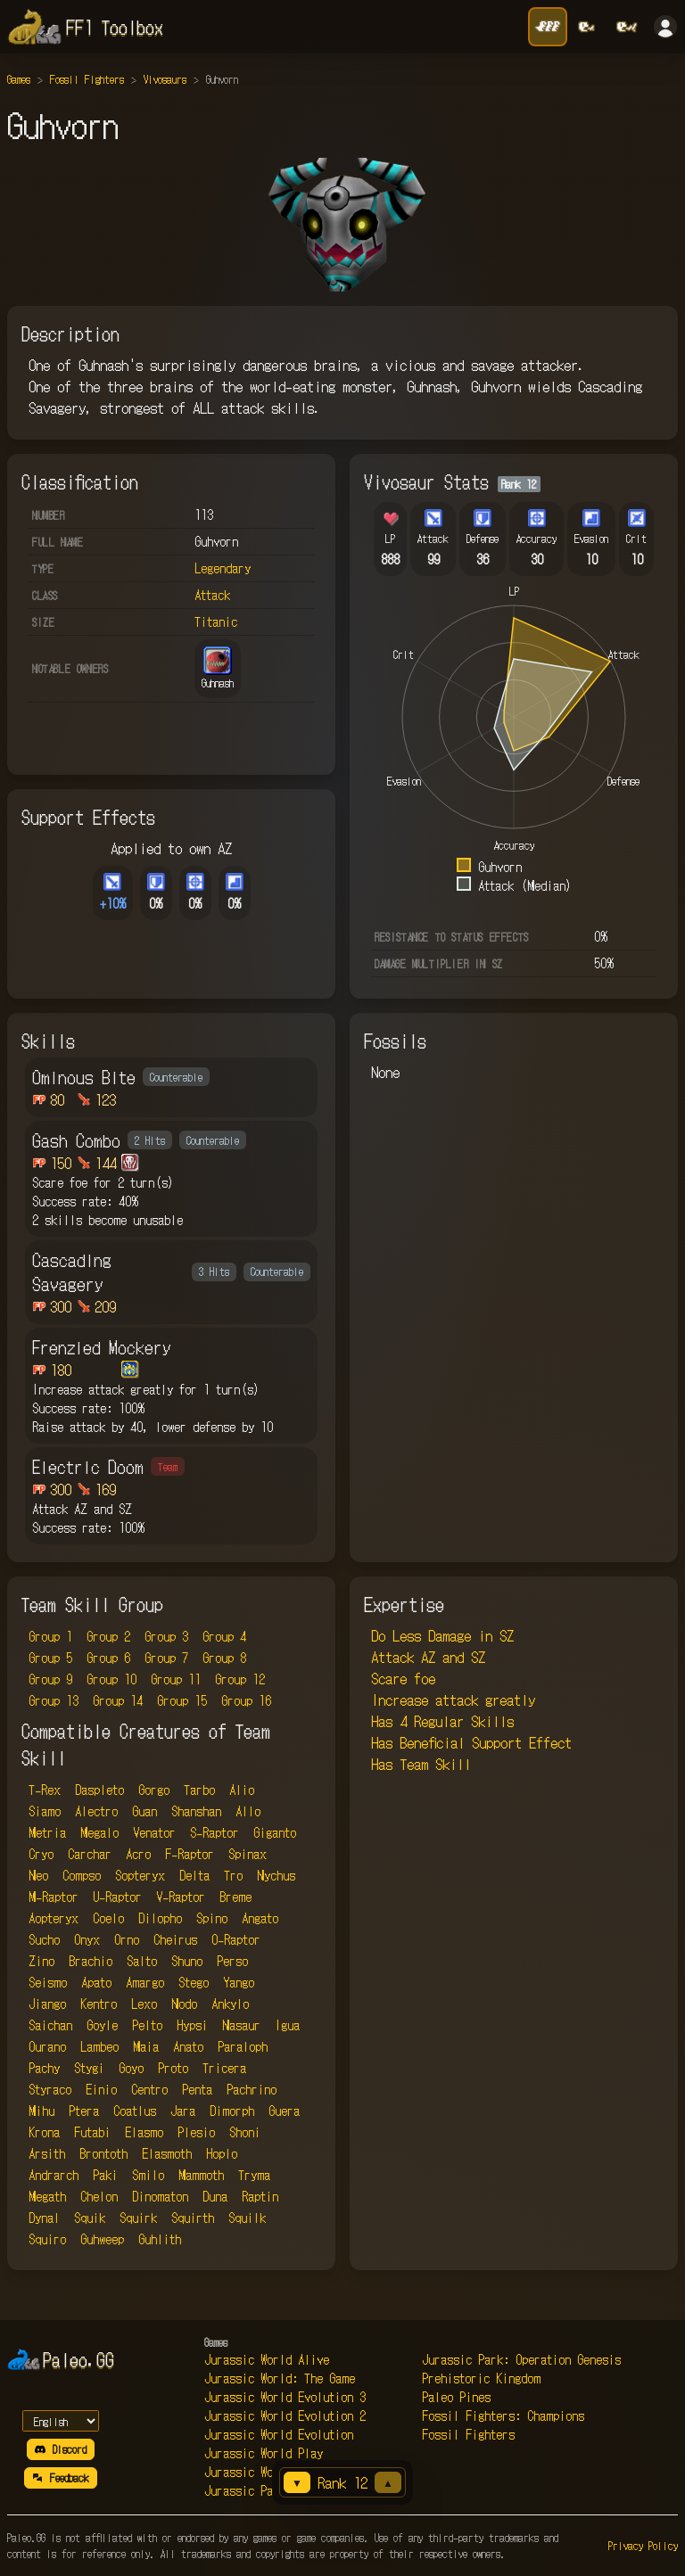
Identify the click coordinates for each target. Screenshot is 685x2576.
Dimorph (232, 2110)
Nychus (276, 1875)
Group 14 (118, 1700)
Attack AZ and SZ (428, 1656)
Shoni (244, 2132)
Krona (44, 2132)
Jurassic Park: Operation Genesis (521, 2359)
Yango (238, 1982)
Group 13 (53, 1700)
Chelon (99, 2196)
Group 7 (166, 1658)
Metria (47, 1832)
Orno (126, 1939)
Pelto (147, 2025)
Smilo (148, 2175)
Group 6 (108, 1658)
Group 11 (176, 1679)
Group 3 (166, 1636)
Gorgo (153, 1789)
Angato (260, 1918)
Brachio (90, 1961)
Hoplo (221, 2153)
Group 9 (50, 1679)
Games (18, 78)
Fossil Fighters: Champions (503, 2415)
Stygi (89, 2068)
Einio (101, 2089)
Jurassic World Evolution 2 (285, 2415)
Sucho (44, 1939)
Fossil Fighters (87, 78)
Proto (173, 2068)
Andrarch (53, 2175)
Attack (212, 595)
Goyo (131, 2068)
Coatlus (134, 2110)
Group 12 (240, 1679)
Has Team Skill (421, 1763)
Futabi (92, 2132)
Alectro (96, 1811)
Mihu (41, 2110)
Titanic (215, 621)
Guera (284, 2110)
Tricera (224, 2068)
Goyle (102, 2025)
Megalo (99, 1832)
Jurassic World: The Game (279, 2378)
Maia (146, 2046)
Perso (232, 1961)
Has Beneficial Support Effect (471, 1742)
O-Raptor (235, 1939)
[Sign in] (665, 26)
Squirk (138, 2217)
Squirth (192, 2217)
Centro (149, 2089)
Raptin (260, 2196)
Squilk (247, 2217)
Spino (211, 1918)
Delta (194, 1875)
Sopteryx (140, 1875)
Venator (154, 1832)
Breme (235, 1896)
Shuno (186, 1961)
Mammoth (201, 2175)
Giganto (274, 1832)
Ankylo (230, 2003)
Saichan (50, 2025)
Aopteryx (53, 1918)
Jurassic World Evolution (278, 2434)
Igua (287, 2025)
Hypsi (192, 2025)
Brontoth (103, 2153)
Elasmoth (167, 2153)
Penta (197, 2089)
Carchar (89, 1854)
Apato (96, 1982)
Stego (193, 1982)
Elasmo (144, 2132)
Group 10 (111, 1679)
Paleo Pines (456, 2397)
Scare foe (403, 1678)
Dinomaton (160, 2196)
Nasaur (241, 2025)
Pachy (44, 2068)
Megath (47, 2196)
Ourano (47, 2046)
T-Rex (45, 1789)
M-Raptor (53, 1896)
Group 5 (50, 1658)
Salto (142, 1961)
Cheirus (175, 1939)
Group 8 (224, 1658)
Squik (89, 2217)
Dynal (44, 2217)
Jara (182, 2110)
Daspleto (99, 1789)
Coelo (108, 1918)
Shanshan (196, 1811)
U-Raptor (117, 1896)
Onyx (87, 1939)
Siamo (45, 1811)
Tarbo (199, 1789)
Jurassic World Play (263, 2453)
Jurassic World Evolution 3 (285, 2397)
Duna (214, 2196)
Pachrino (251, 2089)
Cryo (41, 1854)
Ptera (84, 2110)
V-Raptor (180, 1896)
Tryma (254, 2175)
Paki (105, 2175)
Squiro (47, 2239)
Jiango (47, 2003)
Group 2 (108, 1636)
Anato (188, 2046)
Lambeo (99, 2046)
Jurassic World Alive (266, 2359)
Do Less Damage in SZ (442, 1635)
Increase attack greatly (453, 1699)
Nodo (184, 2003)
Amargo (145, 1982)
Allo (247, 1811)
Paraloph (243, 2046)
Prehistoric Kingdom (481, 2378)
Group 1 (50, 1636)
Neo (38, 1875)
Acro (138, 1854)
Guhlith (159, 2239)
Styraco (50, 2089)
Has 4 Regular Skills (442, 1721)
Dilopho (160, 1918)
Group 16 (246, 1700)
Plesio (196, 2132)
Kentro (98, 2003)
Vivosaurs (165, 78)
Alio (241, 1789)
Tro (233, 1875)
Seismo (48, 1982)
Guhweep (102, 2239)
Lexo (144, 2003)
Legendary (222, 568)
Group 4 (224, 1636)
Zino (41, 1961)
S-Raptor (214, 1832)
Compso (81, 1875)
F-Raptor (189, 1854)
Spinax (247, 1854)
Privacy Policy (643, 2545)
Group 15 (182, 1700)
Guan (144, 1811)
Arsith (47, 2153)
